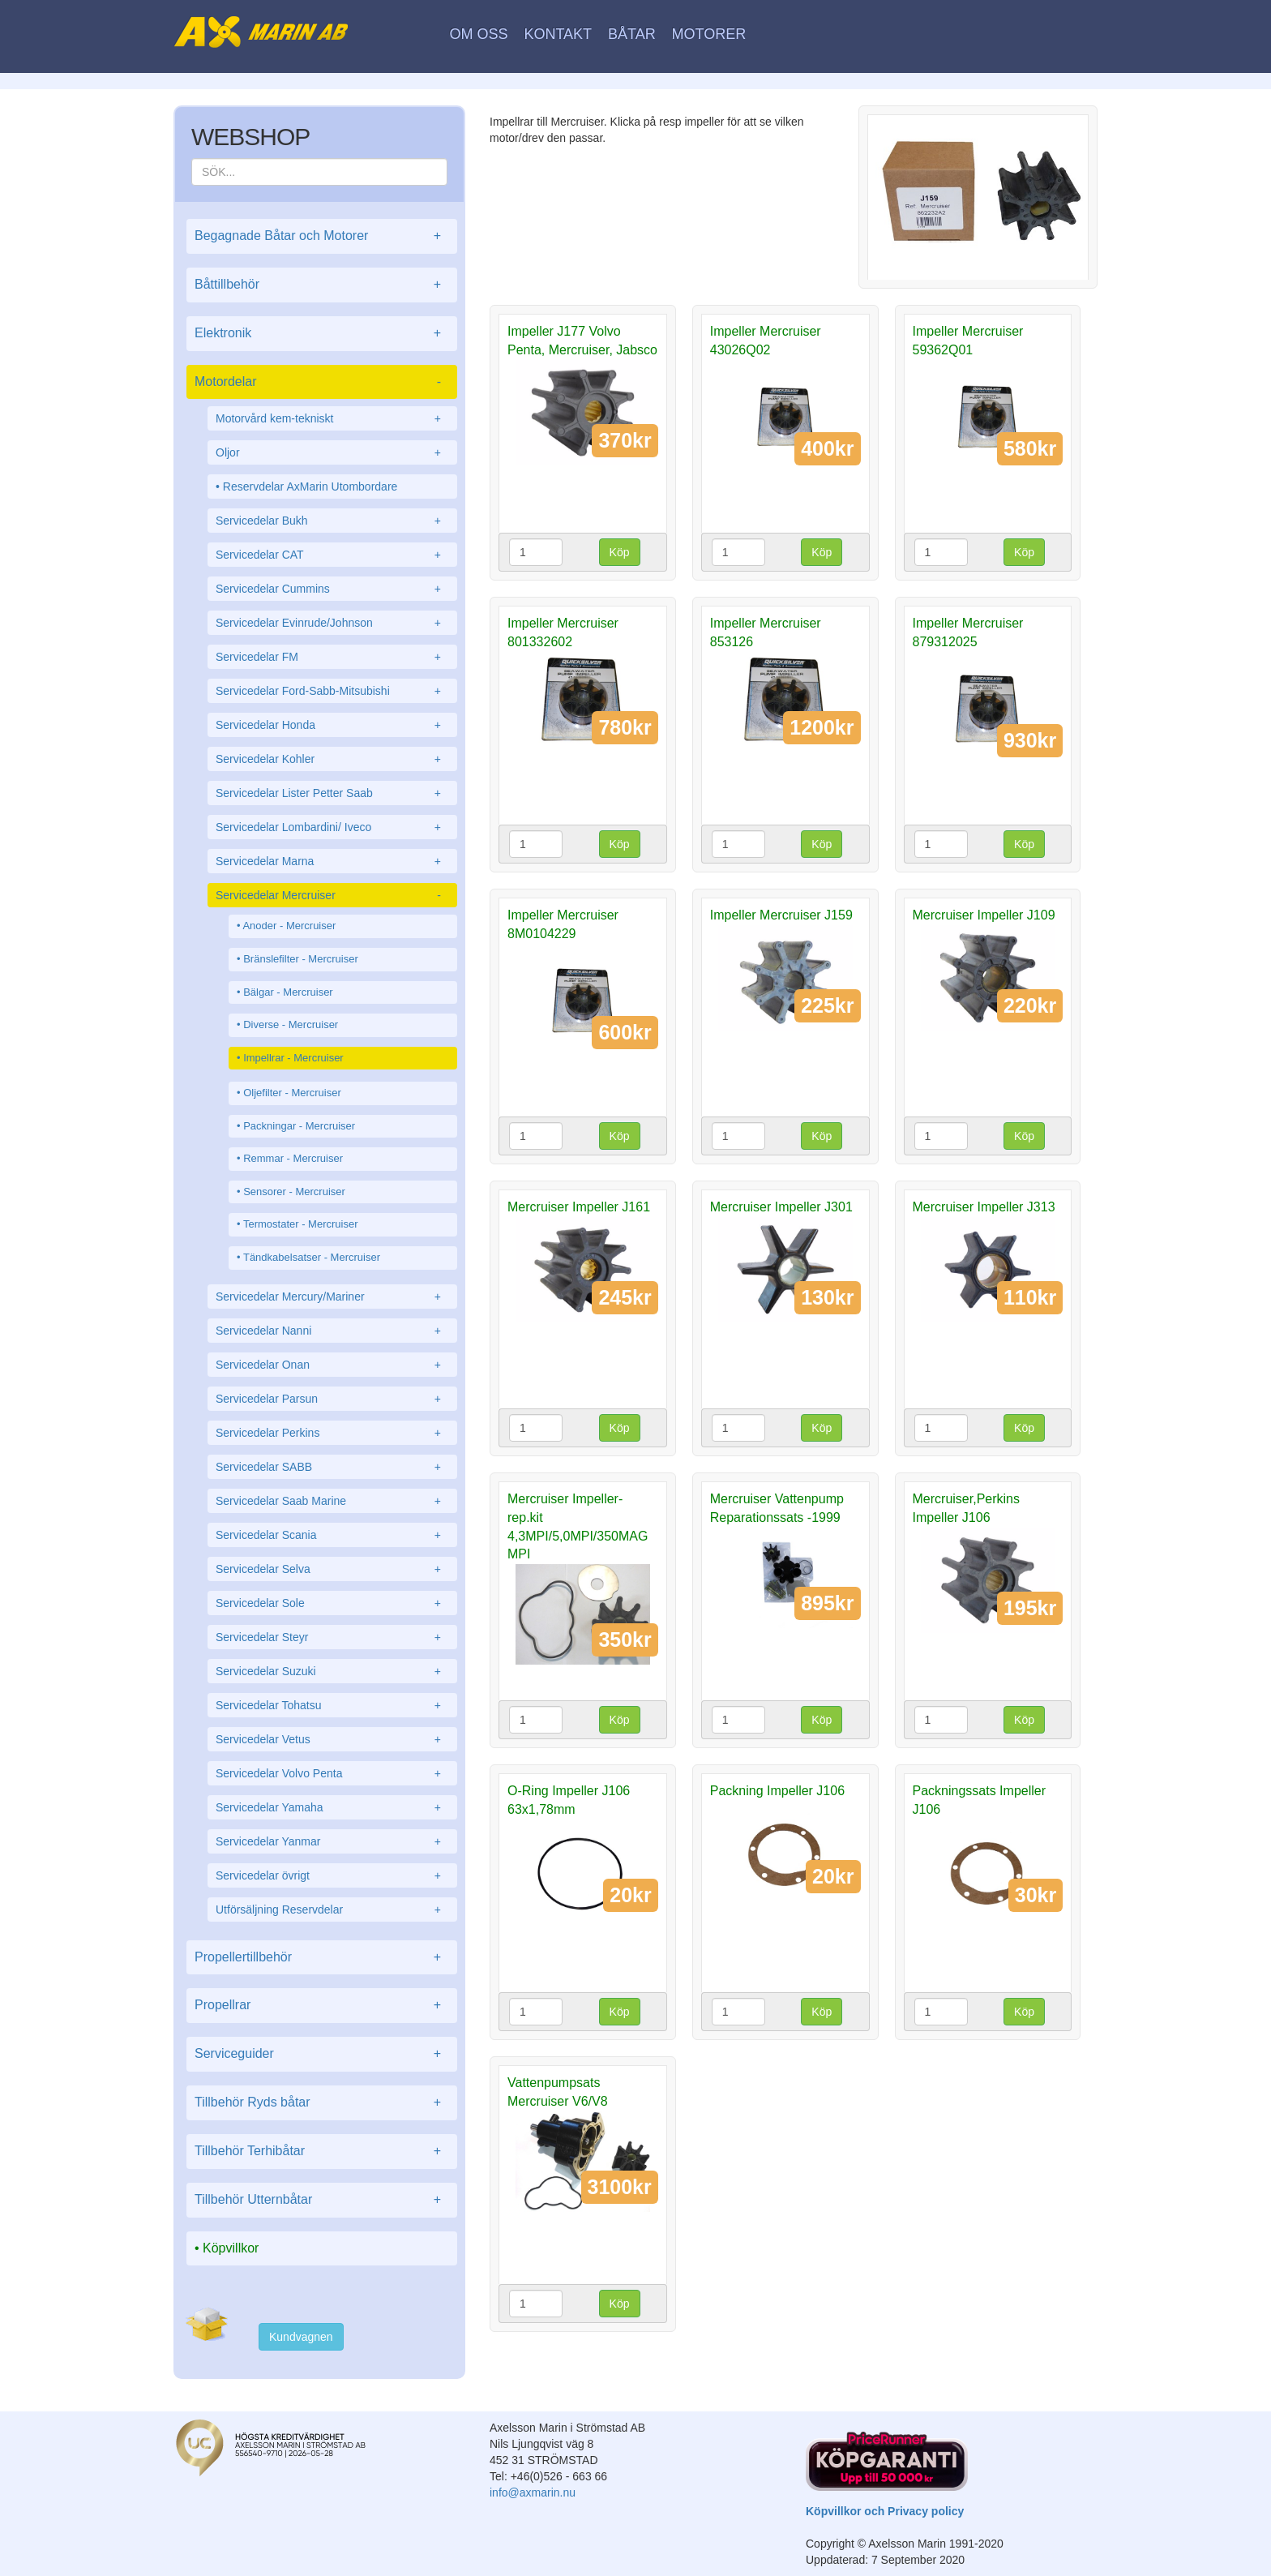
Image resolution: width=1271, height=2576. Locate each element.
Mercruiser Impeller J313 (984, 1207)
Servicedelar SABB (332, 1467)
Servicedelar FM (332, 657)
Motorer (709, 34)
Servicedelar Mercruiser (332, 895)
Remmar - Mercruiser (293, 1158)
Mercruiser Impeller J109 (984, 915)
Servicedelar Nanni (332, 1330)
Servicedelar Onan (332, 1365)
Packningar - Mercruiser (299, 1126)
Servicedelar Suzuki (332, 1671)
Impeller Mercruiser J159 (781, 915)
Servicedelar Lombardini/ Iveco (332, 827)
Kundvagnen (301, 2336)
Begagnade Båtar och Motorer (322, 236)
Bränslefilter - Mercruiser (300, 959)
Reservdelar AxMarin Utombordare (310, 486)
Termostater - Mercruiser (300, 1224)
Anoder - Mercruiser (289, 925)
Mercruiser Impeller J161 (578, 1207)
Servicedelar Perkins (332, 1433)
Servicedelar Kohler (332, 759)
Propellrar (322, 2005)
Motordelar (322, 382)
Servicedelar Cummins (332, 589)
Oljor (332, 452)
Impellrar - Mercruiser (293, 1058)
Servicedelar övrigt (332, 1875)
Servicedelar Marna (332, 861)
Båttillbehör (322, 285)
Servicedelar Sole (332, 1603)
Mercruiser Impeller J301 (781, 1207)
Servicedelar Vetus (332, 1739)
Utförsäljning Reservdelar (332, 1909)
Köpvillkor (231, 2248)
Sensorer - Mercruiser (294, 1191)
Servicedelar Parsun (332, 1399)
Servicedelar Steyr (332, 1637)
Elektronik (322, 333)
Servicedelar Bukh (332, 520)
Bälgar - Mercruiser (288, 992)
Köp (620, 552)
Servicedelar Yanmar (332, 1841)
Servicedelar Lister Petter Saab (332, 793)
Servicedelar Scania (332, 1535)
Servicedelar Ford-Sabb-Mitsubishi (332, 691)
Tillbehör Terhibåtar (322, 2151)
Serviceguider (322, 2054)
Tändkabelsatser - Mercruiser (311, 1257)
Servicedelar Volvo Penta (332, 1773)
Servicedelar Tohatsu (332, 1705)
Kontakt (558, 34)
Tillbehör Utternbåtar (322, 2200)
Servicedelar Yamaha (332, 1807)
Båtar (632, 34)
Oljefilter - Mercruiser (292, 1093)
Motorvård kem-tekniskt (332, 418)
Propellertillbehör (322, 1957)
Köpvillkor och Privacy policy (885, 2511)
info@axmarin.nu (533, 2492)
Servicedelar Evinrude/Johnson (332, 623)
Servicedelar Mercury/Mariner (332, 1296)
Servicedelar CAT (332, 554)
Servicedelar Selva (332, 1569)
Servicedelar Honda (332, 725)
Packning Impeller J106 (777, 1791)
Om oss (479, 34)
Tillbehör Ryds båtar (322, 2103)
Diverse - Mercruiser (290, 1024)
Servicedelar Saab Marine (332, 1501)
